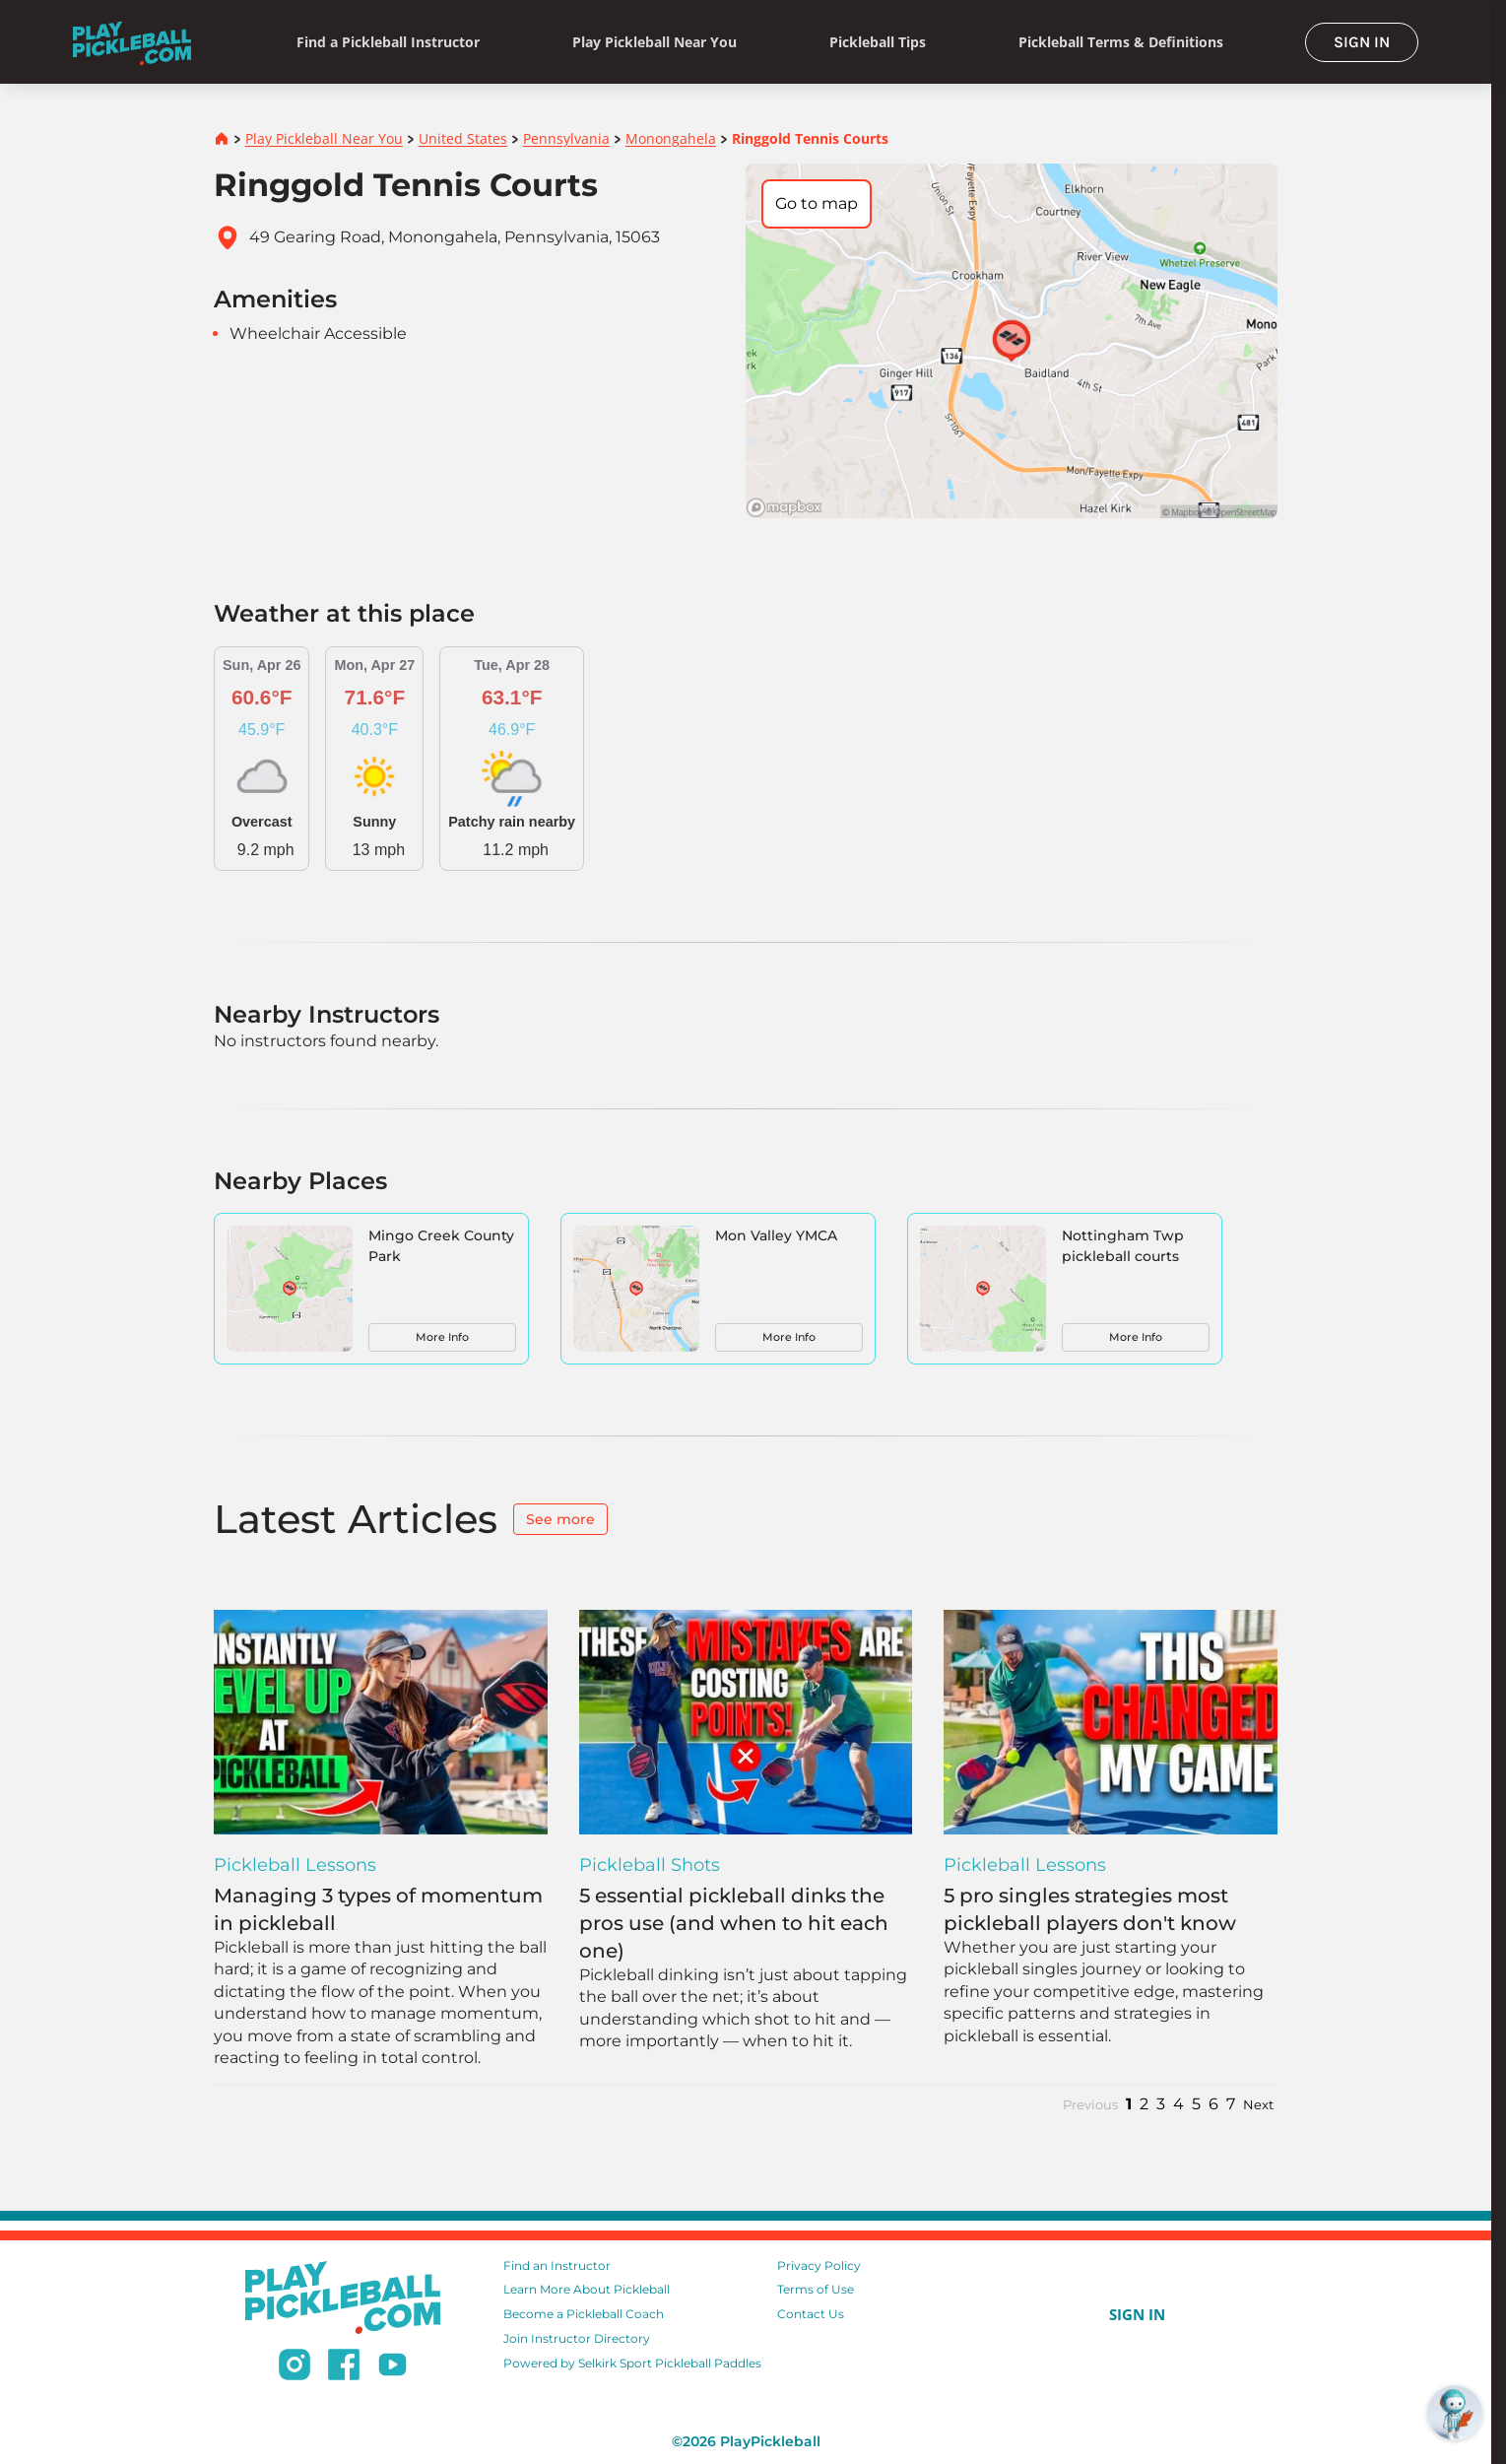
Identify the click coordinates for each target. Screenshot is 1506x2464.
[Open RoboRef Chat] (1454, 2412)
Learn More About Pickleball (586, 2289)
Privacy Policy (819, 2265)
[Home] (132, 42)
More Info (442, 1337)
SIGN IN (1362, 42)
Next (1258, 2105)
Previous (1090, 2105)
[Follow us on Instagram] (294, 2367)
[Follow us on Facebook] (343, 2367)
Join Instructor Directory (576, 2338)
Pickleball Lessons (295, 1865)
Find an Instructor (557, 2265)
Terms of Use (815, 2289)
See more (560, 1519)
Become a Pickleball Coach (583, 2313)
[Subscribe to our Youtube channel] (392, 2367)
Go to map (816, 203)
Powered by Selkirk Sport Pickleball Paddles (632, 2363)
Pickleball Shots (649, 1865)
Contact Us (810, 2313)
